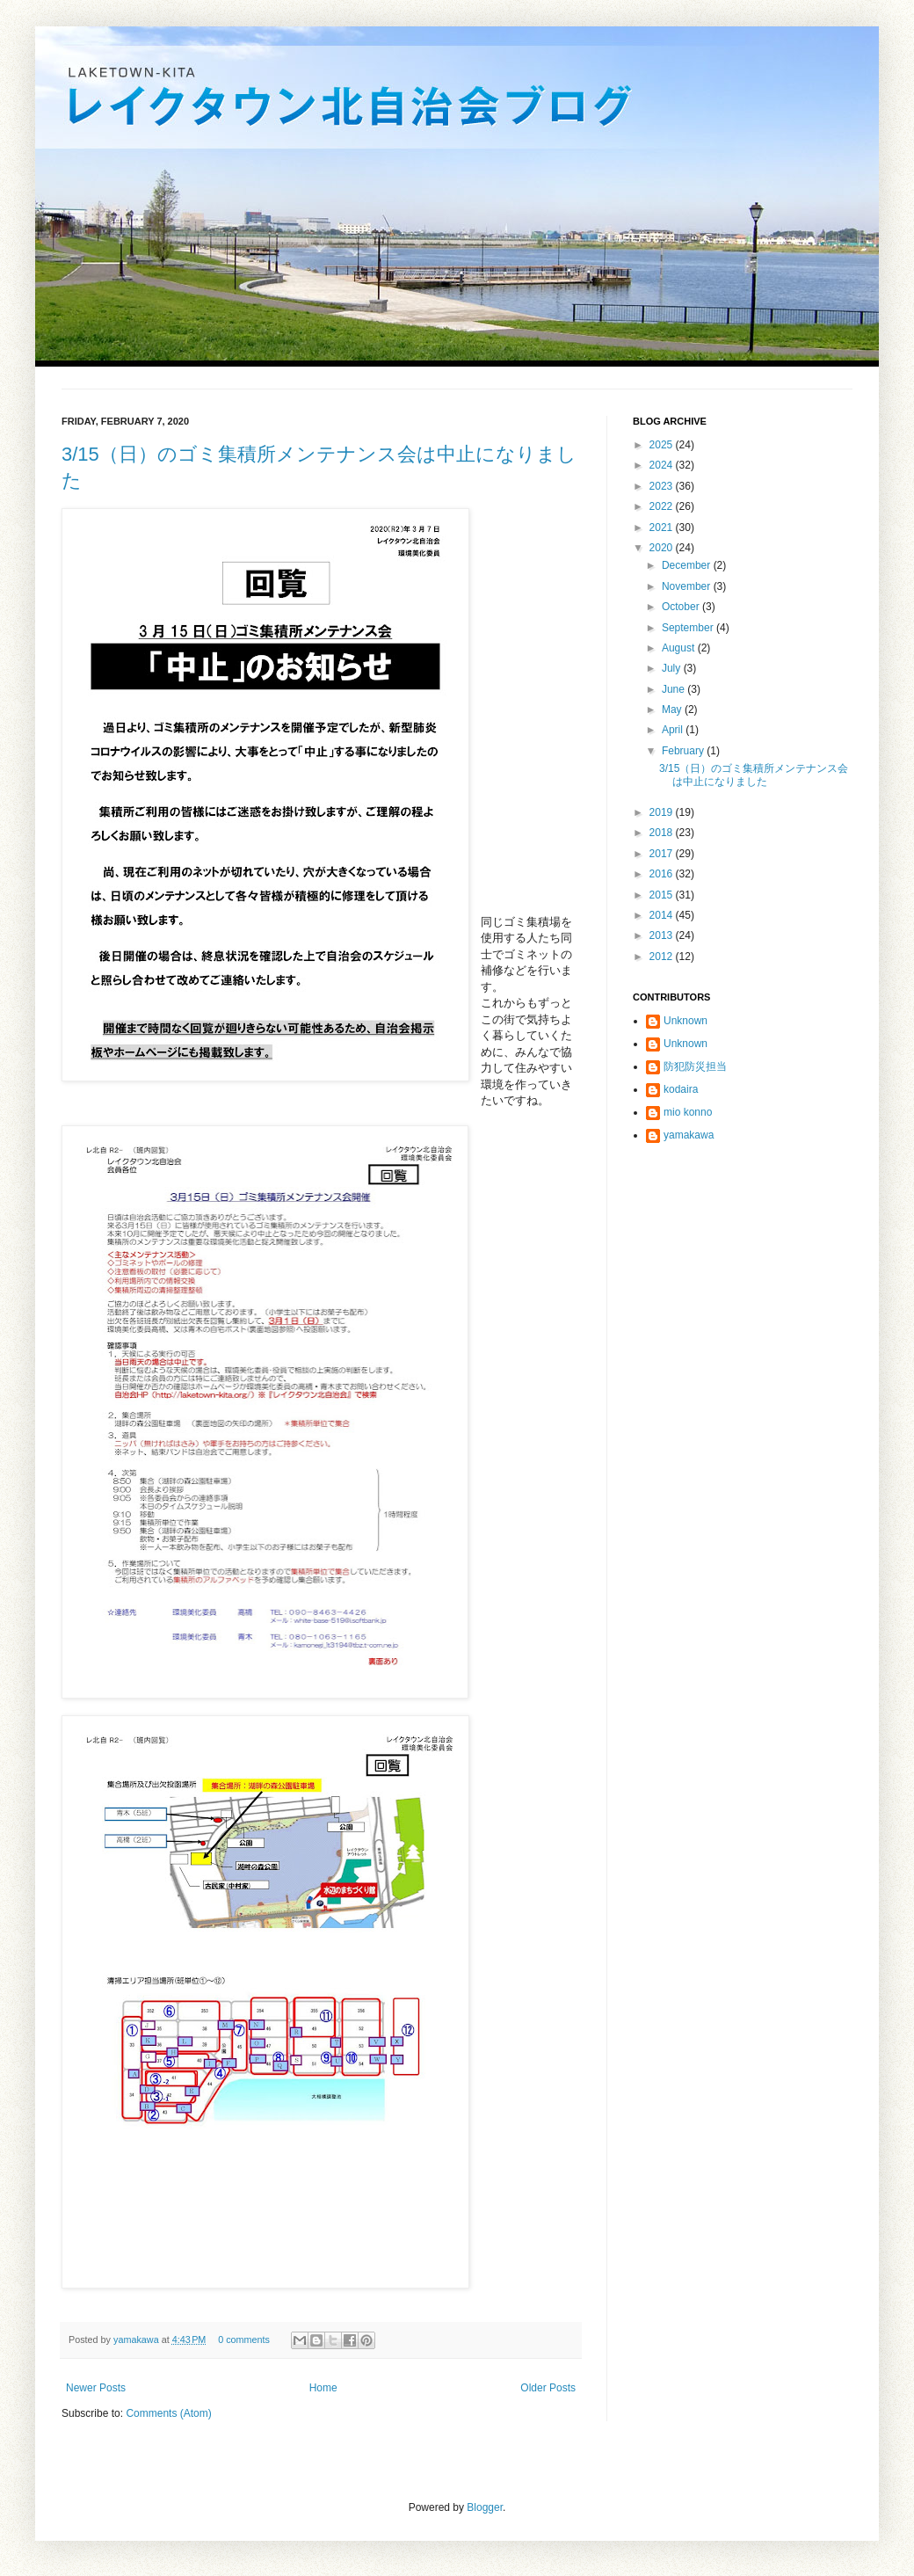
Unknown (685, 1021)
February (684, 751)
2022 (662, 506)
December (688, 565)
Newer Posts (96, 2388)
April (674, 730)
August (680, 648)
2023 (662, 486)
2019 (662, 812)
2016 (662, 874)
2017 (662, 854)
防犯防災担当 (695, 1066)
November (688, 586)
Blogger (485, 2507)
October (682, 606)
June (674, 689)
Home (323, 2388)
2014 (662, 915)
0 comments (244, 2339)
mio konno (688, 1112)
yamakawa (137, 2339)
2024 (662, 465)
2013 (662, 935)
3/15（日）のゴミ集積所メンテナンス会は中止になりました (753, 774)
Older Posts (548, 2388)
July (673, 668)
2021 (662, 527)
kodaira (681, 1089)
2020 (662, 548)
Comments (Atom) (168, 2413)
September (689, 628)
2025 (662, 445)
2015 (662, 895)
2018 (662, 832)
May (673, 709)
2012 (662, 956)
